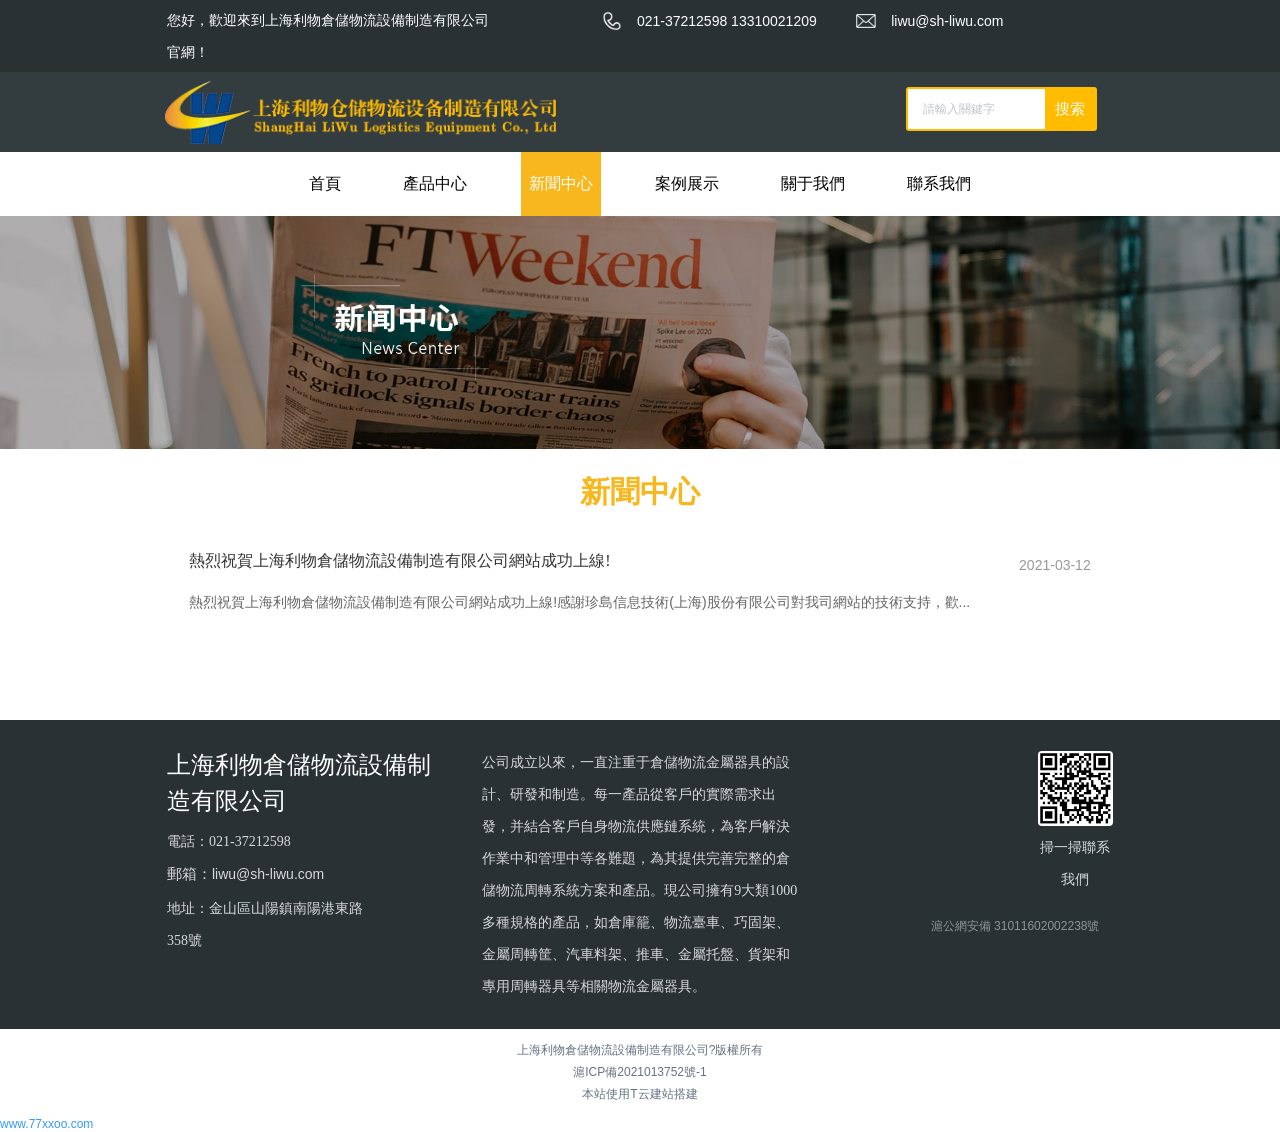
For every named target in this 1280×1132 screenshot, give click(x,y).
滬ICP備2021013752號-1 (639, 1071)
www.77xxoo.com (46, 1123)
